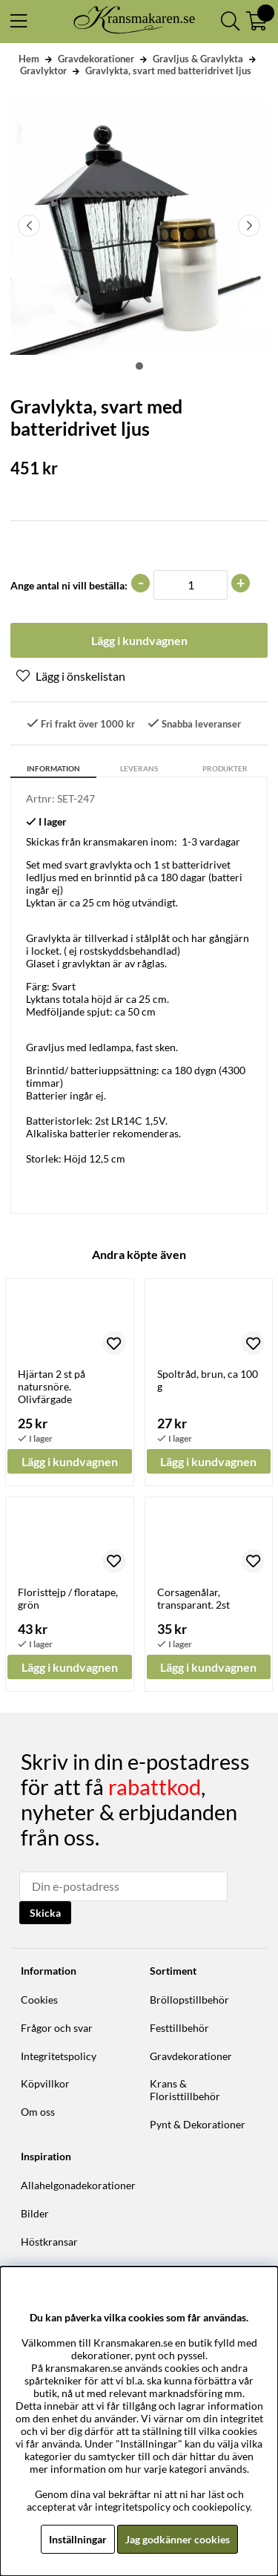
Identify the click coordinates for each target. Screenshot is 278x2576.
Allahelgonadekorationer (78, 2185)
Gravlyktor (43, 70)
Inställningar (78, 2539)
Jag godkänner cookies (177, 2539)
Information (53, 768)
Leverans (139, 768)
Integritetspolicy (58, 2056)
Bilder (35, 2213)
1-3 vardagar (211, 841)
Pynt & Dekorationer (197, 2124)
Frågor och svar (57, 2027)
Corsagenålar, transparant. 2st (193, 1598)
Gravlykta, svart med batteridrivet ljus (168, 70)
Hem (29, 59)
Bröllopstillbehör (189, 1999)
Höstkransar (49, 2241)
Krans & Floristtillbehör (185, 2089)
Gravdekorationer (96, 59)
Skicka (45, 1912)
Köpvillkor (45, 2083)
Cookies (39, 1999)
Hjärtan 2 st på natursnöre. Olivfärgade (51, 1386)
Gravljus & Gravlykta (198, 59)
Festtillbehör (179, 2027)
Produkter (225, 768)
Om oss (38, 2111)
